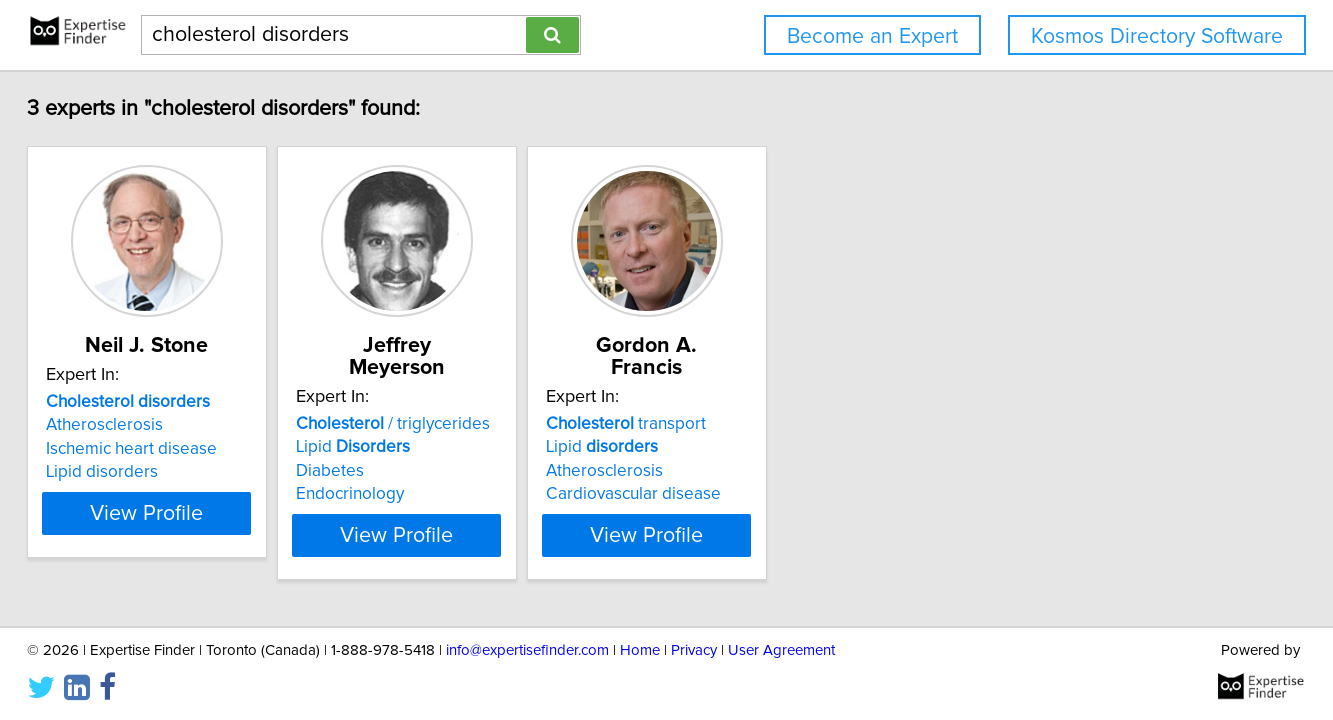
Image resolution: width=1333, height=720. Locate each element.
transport (766, 402)
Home (640, 647)
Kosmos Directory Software (1157, 36)
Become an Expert (872, 36)
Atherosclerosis (144, 425)
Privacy (694, 647)
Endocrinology (440, 472)
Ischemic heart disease (171, 449)
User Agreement (781, 647)
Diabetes (420, 449)
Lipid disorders (142, 472)
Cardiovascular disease (773, 472)
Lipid (443, 425)
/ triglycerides (483, 402)
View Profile (211, 513)
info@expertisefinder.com (527, 647)
